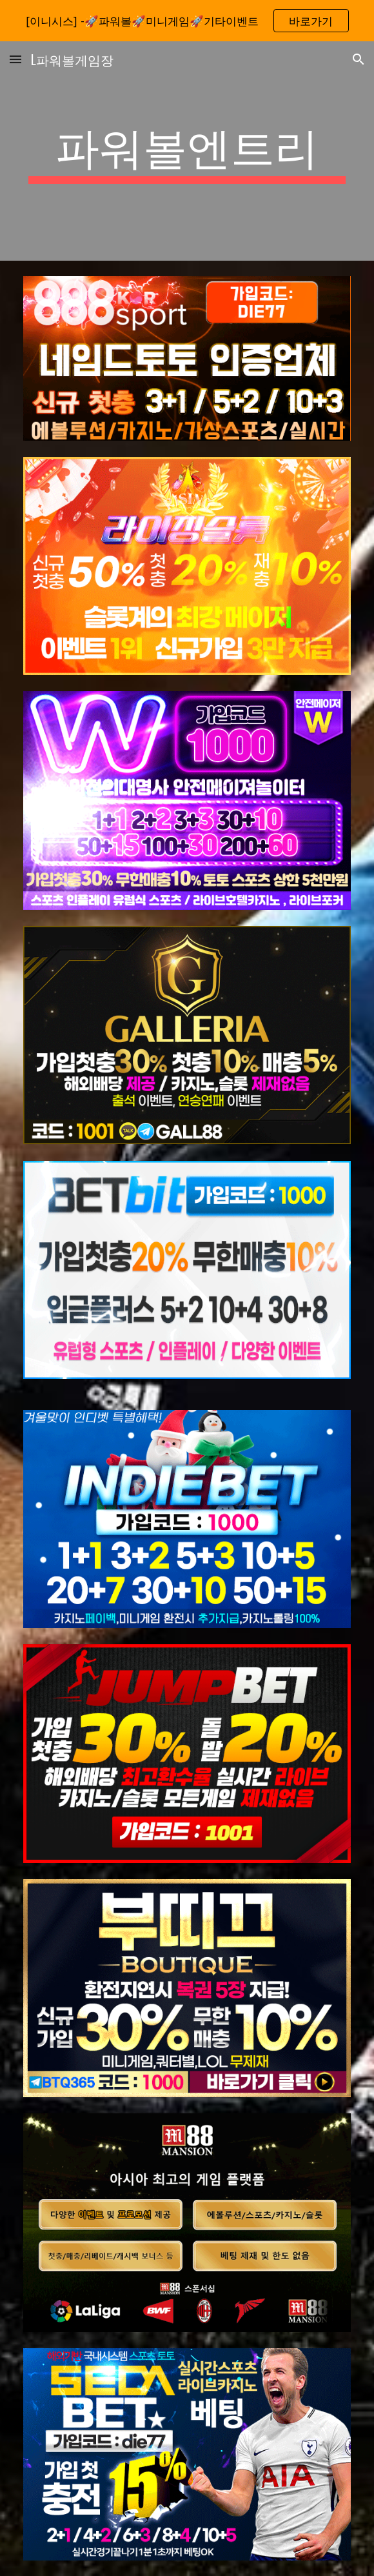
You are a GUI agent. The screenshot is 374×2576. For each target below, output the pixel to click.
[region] (187, 20)
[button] (15, 59)
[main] (186, 151)
